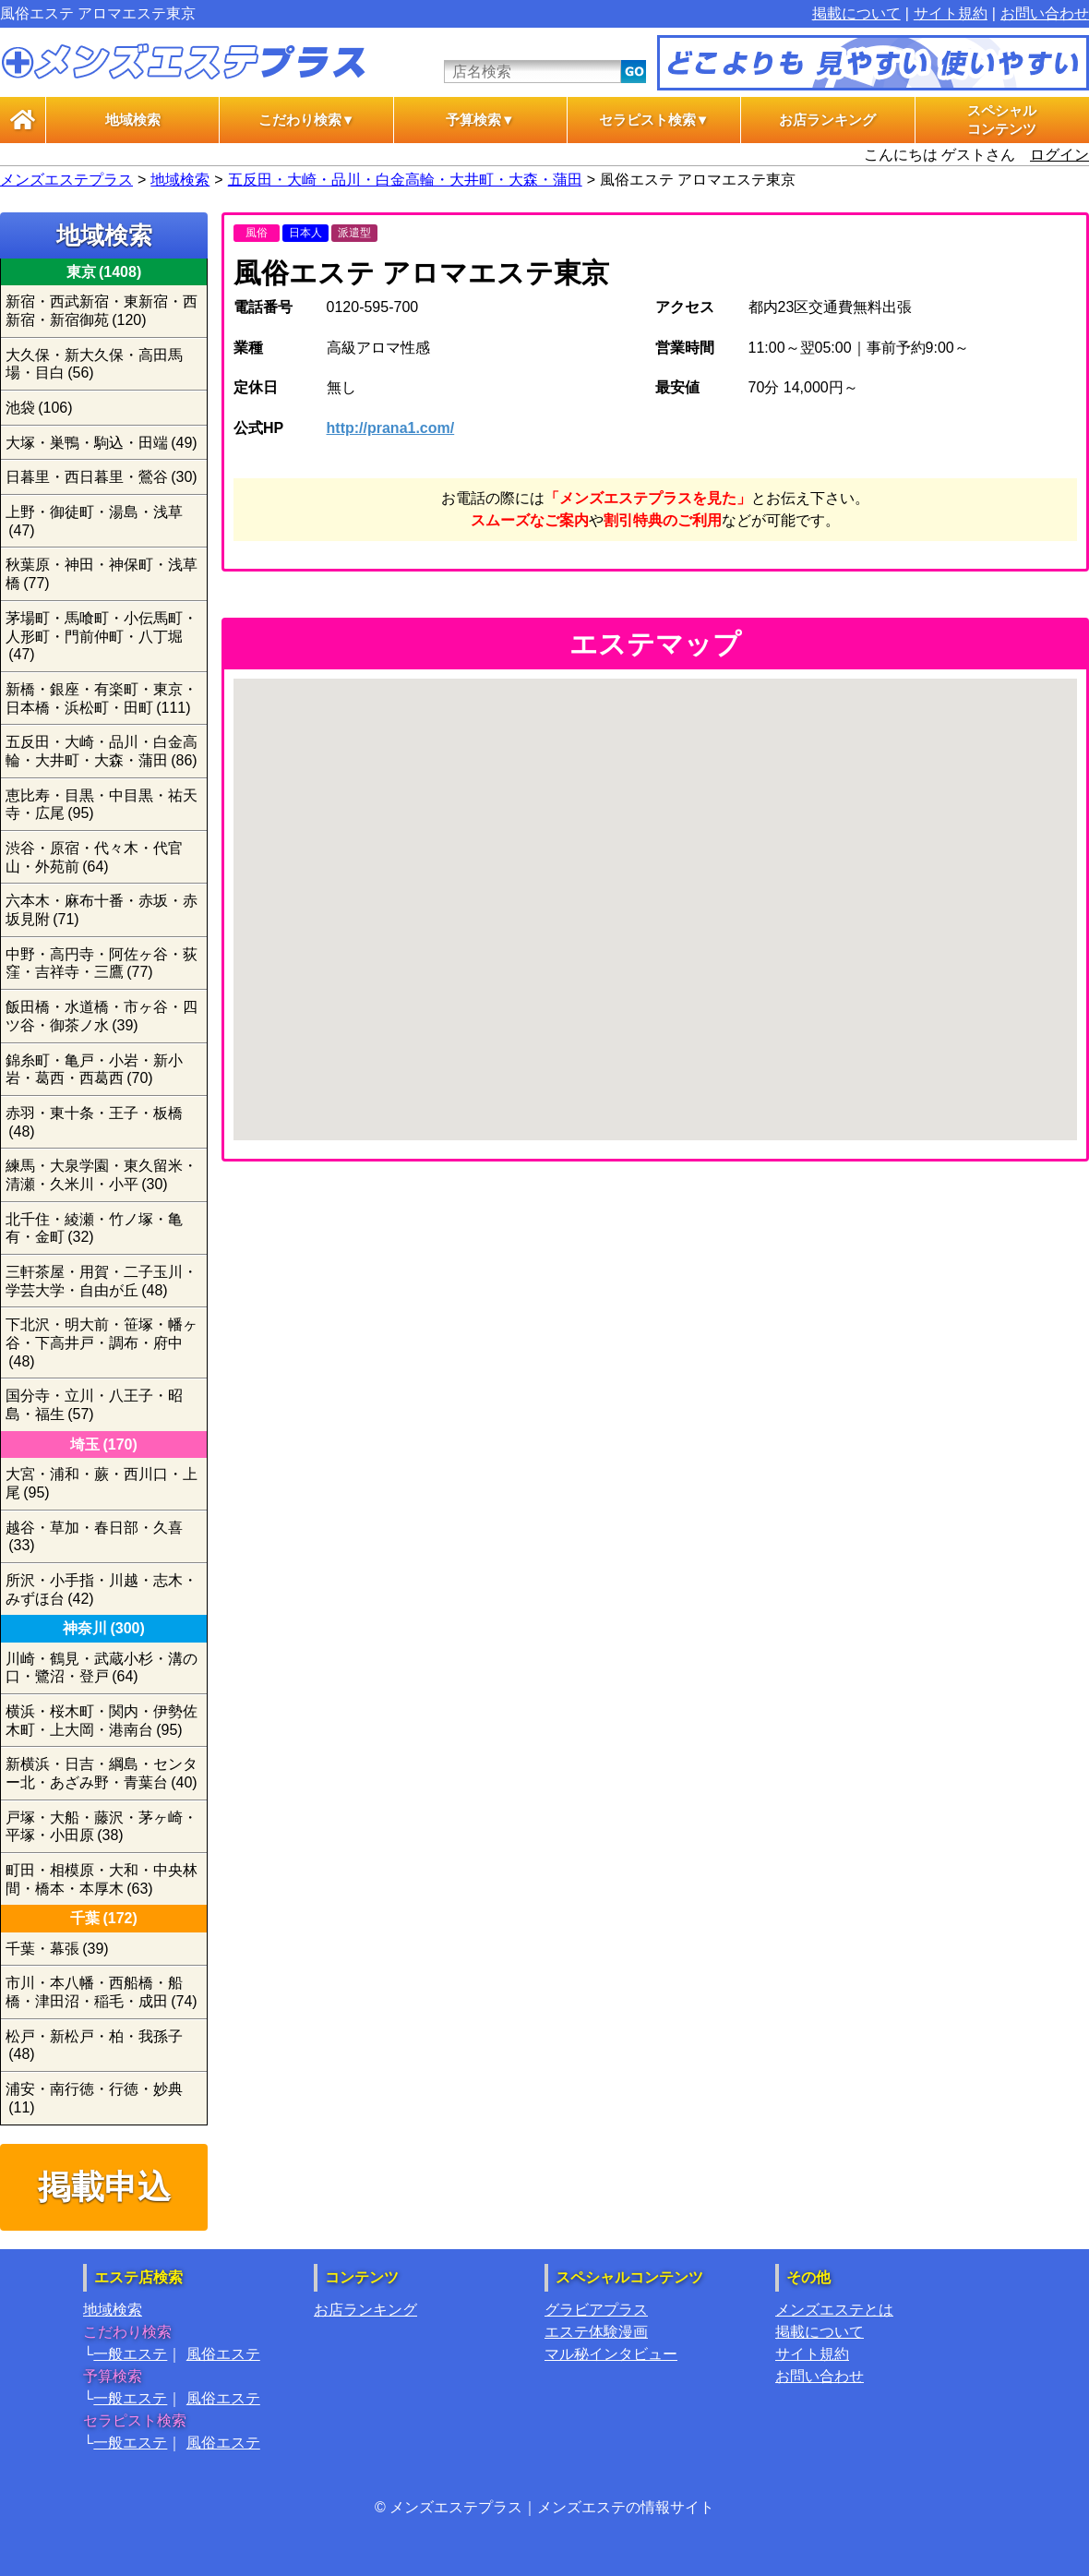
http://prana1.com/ (391, 428)
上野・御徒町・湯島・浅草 (94, 521)
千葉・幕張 (57, 1948)
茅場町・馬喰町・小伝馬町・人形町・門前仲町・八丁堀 (101, 636)
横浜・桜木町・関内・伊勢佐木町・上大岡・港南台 (101, 1720)
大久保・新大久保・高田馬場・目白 (94, 364)
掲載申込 (104, 2187)
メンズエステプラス (66, 179)
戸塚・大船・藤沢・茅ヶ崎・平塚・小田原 (101, 1827)
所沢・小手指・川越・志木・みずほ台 (101, 1589)
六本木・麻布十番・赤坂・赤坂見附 (101, 910)
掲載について (856, 13)
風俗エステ (223, 2354)
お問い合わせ (1044, 13)
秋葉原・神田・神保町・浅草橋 (101, 574)
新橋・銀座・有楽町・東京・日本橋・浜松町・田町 (101, 698)
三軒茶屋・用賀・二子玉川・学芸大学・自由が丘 (101, 1281)
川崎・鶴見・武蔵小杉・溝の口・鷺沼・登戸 (101, 1668)
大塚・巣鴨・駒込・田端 (101, 443)
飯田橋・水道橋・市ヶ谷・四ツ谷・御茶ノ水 (101, 1016)
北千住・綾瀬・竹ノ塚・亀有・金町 (94, 1228)
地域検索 (133, 120)
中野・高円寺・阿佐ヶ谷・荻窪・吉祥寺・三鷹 (101, 963)
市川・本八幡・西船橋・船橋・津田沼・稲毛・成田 (101, 1992)
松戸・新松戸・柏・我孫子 (94, 2045)
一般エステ (130, 2354)
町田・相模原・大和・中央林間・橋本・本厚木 (101, 1879)
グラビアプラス (596, 2309)
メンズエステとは (834, 2309)
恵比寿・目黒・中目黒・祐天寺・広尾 (101, 805)
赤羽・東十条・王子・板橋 (94, 1122)
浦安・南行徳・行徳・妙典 (94, 2098)
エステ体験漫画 (596, 2332)
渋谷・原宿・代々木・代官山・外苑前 (94, 857)
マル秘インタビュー (610, 2354)
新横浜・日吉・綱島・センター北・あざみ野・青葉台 (101, 1773)
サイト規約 (950, 13)
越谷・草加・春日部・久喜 (94, 1537)
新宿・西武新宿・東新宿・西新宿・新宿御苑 (101, 311)
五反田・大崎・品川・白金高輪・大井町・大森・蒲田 (405, 179)
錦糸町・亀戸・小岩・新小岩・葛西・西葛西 (94, 1070)
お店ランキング (827, 120)
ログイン (1059, 155)
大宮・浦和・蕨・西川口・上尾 (101, 1483)
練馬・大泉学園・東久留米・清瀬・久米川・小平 (101, 1175)
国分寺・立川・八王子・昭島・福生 (94, 1405)
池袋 (39, 407)
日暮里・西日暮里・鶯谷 (101, 477)
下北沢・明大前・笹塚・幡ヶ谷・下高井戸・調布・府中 (101, 1342)
